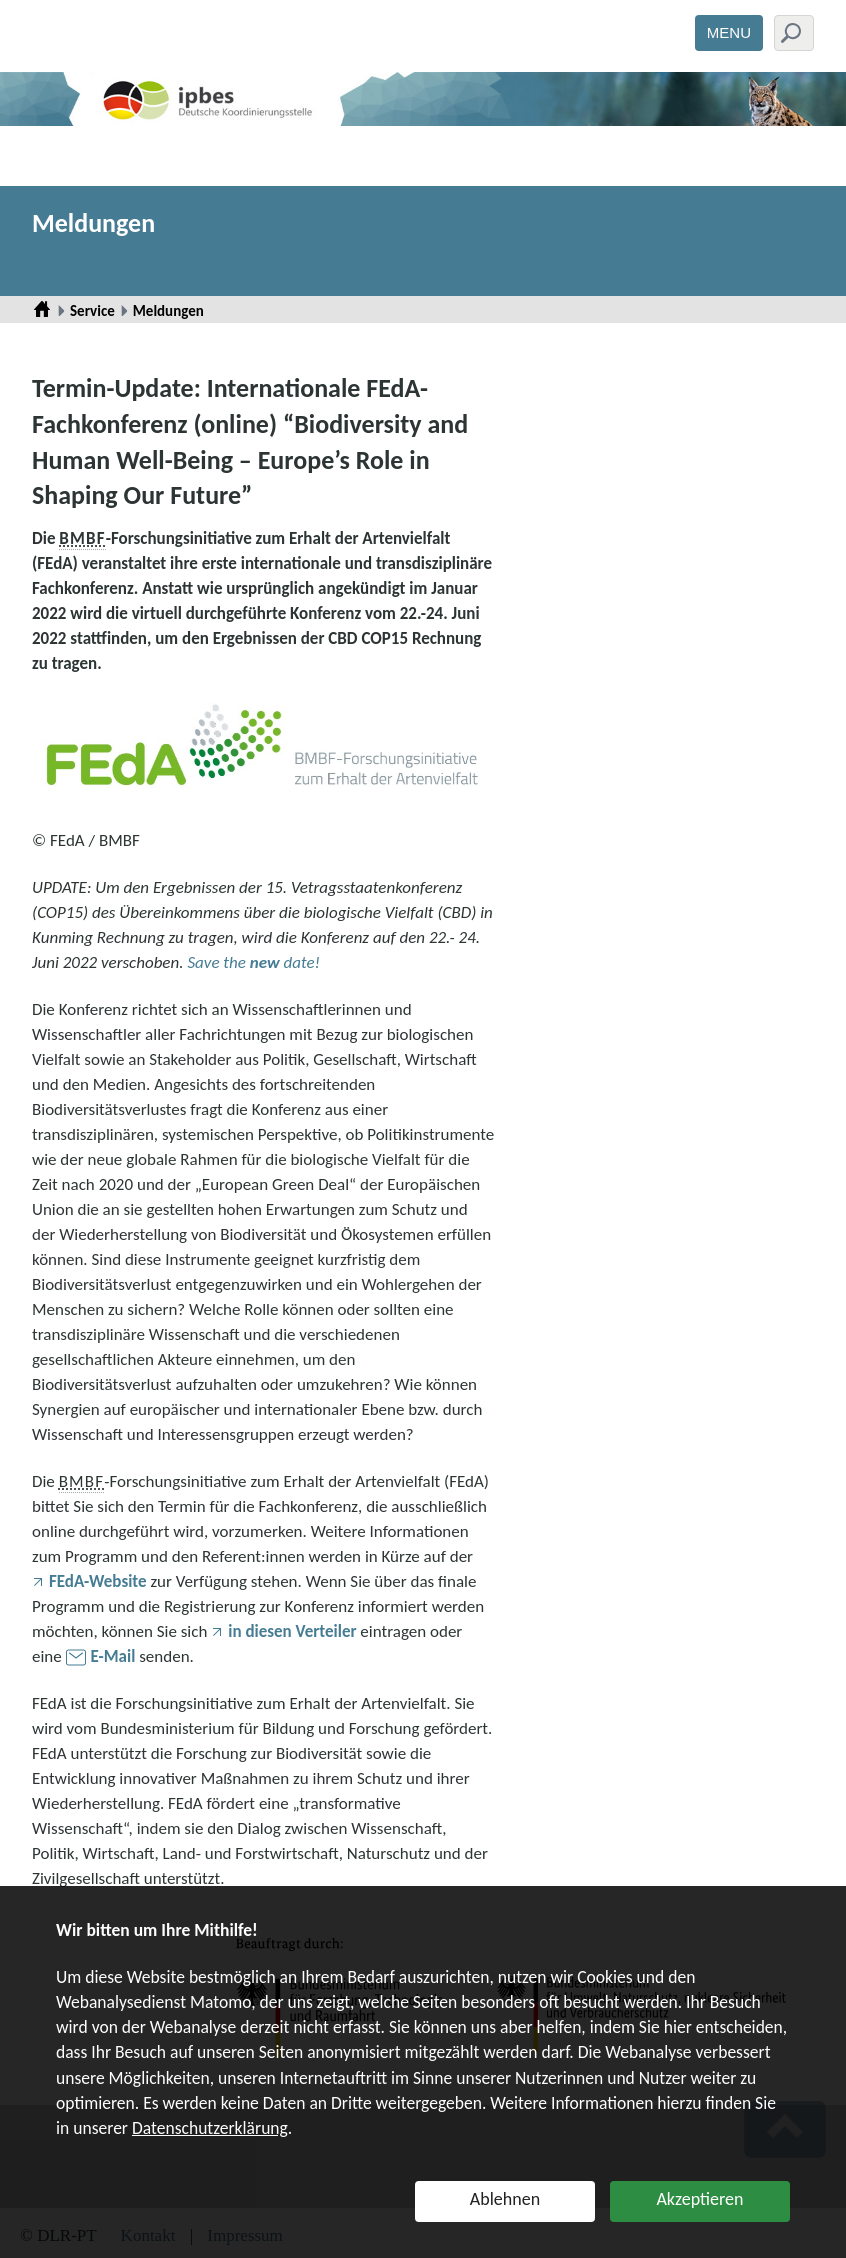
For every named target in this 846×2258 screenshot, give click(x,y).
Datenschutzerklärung (210, 2128)
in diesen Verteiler (292, 1631)
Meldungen (93, 223)
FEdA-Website (98, 1581)
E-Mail (113, 1656)
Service (92, 311)
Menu (729, 32)
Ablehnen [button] (505, 2199)
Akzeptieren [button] (699, 2199)
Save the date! (253, 962)
